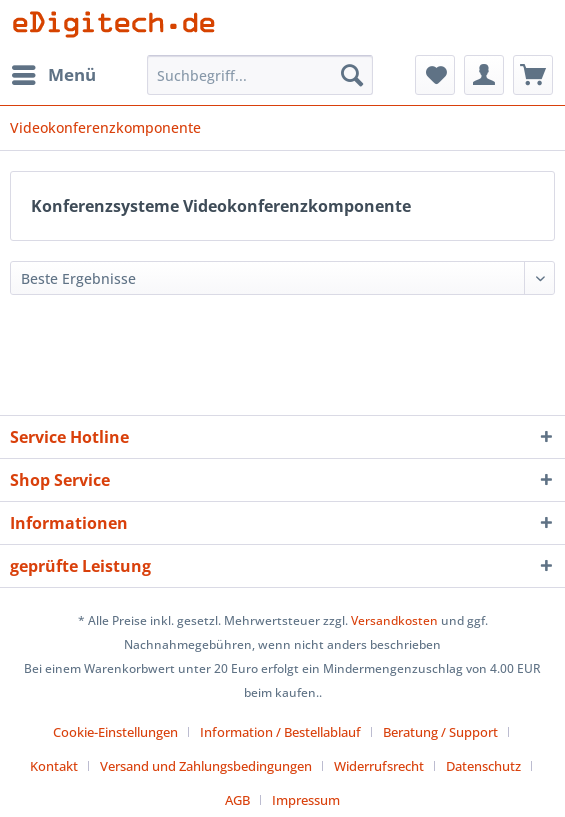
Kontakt (54, 766)
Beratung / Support (440, 732)
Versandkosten (394, 620)
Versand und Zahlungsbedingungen (206, 766)
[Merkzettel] (435, 75)
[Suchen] (352, 75)
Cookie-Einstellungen (115, 732)
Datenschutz (483, 766)
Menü (54, 72)
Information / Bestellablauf (280, 732)
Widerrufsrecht (379, 766)
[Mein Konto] (484, 75)
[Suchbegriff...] (260, 75)
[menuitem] (53, 75)
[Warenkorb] (533, 75)
